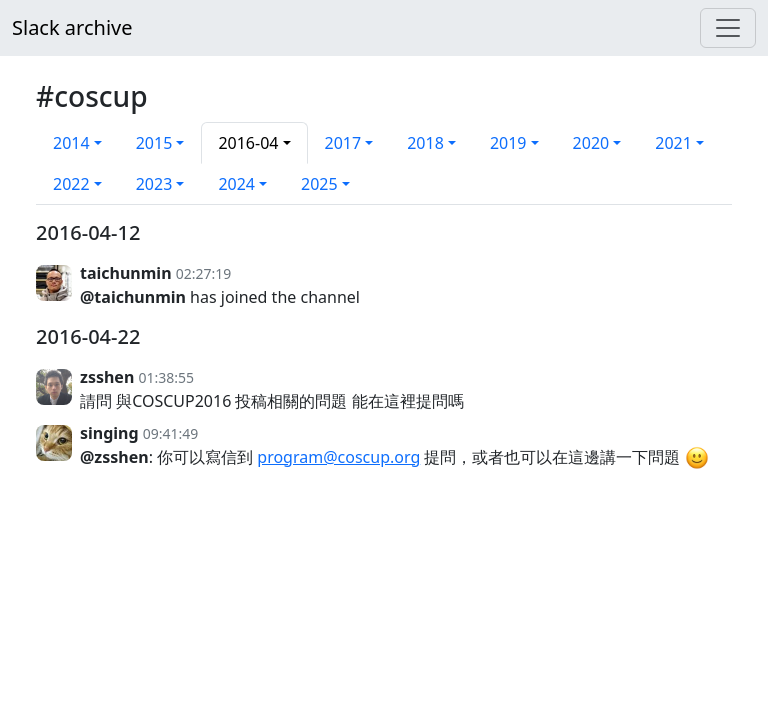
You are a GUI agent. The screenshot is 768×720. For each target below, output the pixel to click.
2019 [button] (508, 143)
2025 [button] (319, 184)
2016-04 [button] (248, 143)
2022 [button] (71, 184)
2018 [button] (425, 143)
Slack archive (72, 27)
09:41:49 (171, 433)
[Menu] (728, 28)
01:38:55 (166, 377)
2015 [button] (154, 143)
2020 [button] (591, 143)
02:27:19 (204, 273)
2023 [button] (154, 184)
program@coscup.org (338, 457)
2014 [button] (71, 143)
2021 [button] (673, 143)
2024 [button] (236, 184)
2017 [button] (343, 143)
